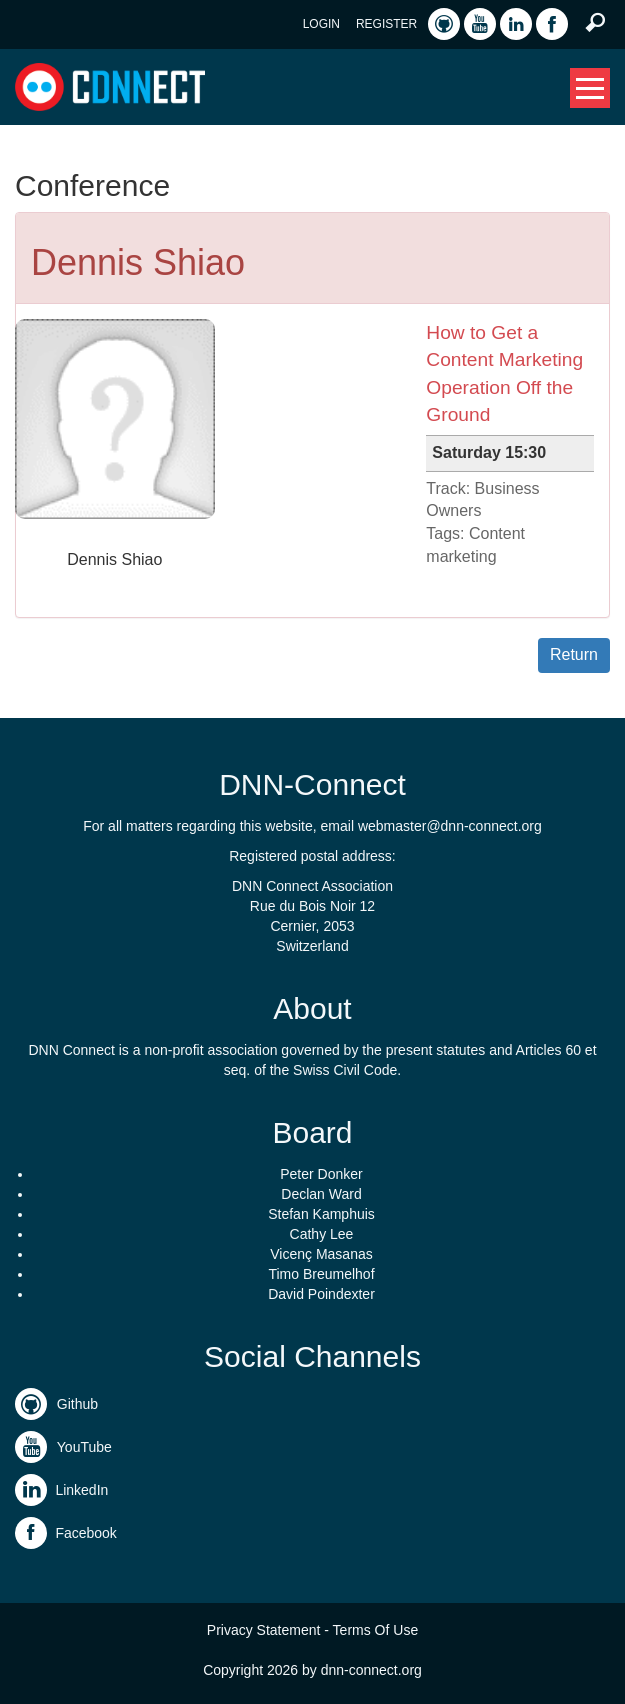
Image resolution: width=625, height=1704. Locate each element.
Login (321, 24)
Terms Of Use (376, 1630)
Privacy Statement (264, 1630)
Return (574, 654)
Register (386, 24)
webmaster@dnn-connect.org (450, 826)
